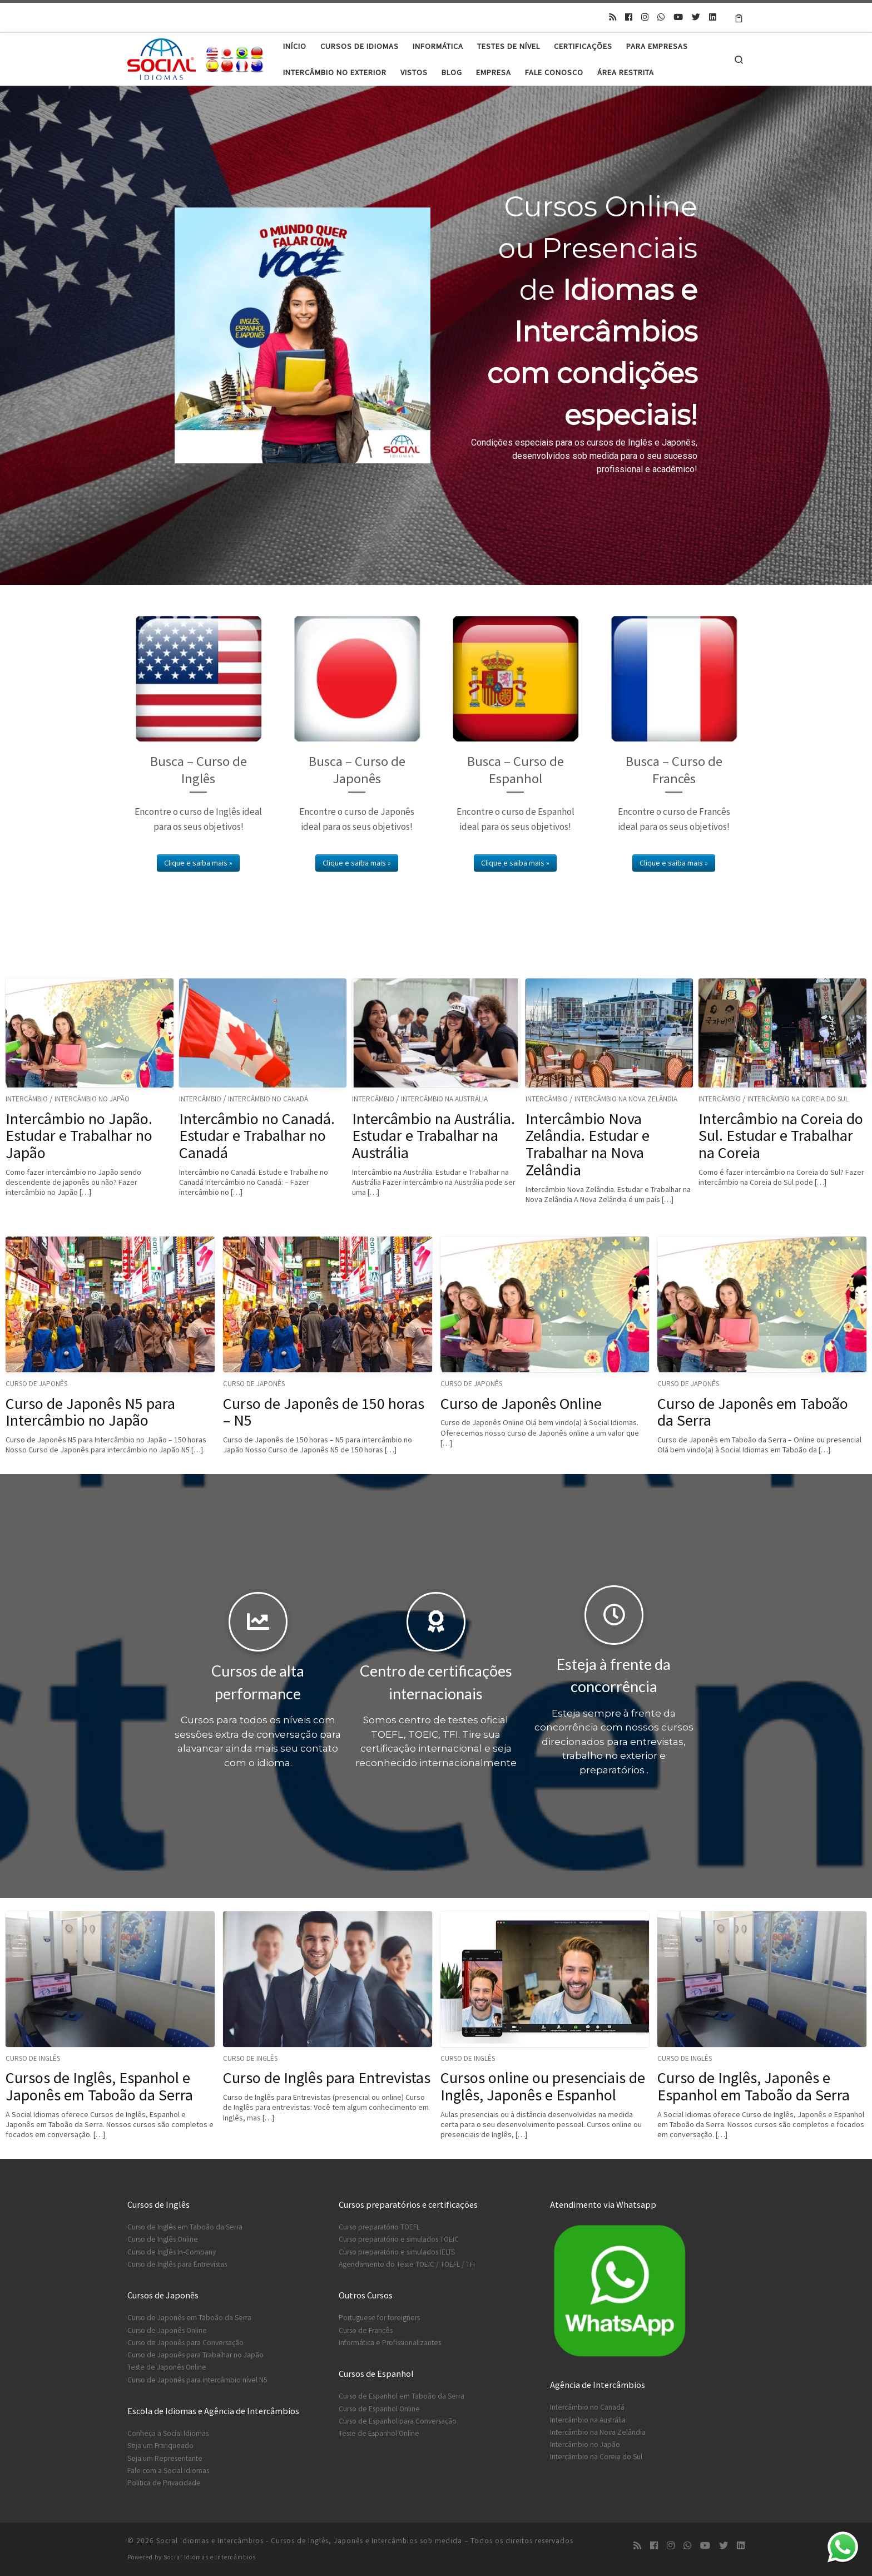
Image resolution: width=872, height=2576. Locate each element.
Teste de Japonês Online (166, 2367)
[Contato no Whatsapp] (661, 17)
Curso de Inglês (33, 2058)
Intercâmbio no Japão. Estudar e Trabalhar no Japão (79, 1136)
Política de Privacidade (164, 2483)
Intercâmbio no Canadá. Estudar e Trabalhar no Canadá (257, 1136)
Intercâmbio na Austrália (444, 1099)
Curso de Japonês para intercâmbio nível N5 (197, 2380)
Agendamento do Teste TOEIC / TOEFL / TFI (407, 2264)
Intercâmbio (27, 1099)
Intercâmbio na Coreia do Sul (798, 1099)
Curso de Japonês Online (521, 1403)
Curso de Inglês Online (162, 2239)
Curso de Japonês (36, 1383)
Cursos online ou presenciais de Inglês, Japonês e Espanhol (542, 2086)
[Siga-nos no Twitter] (696, 17)
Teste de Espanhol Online (379, 2433)
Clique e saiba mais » (198, 863)
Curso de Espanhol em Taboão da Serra (401, 2396)
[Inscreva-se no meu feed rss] (612, 17)
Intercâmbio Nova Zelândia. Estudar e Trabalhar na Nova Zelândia (588, 1144)
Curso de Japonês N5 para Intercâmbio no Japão (90, 1412)
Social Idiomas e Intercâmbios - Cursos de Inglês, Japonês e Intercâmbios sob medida (309, 2540)
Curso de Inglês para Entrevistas (326, 2078)
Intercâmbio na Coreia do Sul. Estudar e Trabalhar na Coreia (780, 1136)
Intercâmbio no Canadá (268, 1099)
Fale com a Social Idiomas (168, 2470)
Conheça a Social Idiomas (168, 2433)
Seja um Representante (164, 2458)
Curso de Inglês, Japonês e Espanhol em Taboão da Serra (753, 2086)
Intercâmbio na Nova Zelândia (625, 1099)
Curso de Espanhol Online (379, 2409)
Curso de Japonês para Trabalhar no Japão (195, 2355)
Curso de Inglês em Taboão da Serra (184, 2227)
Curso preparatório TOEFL (379, 2227)
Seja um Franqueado (160, 2445)
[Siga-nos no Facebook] (628, 17)
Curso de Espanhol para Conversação (398, 2421)
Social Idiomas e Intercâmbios (210, 2557)
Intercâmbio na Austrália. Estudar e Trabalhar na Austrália (433, 1136)
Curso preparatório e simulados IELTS (397, 2252)
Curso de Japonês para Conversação (185, 2342)
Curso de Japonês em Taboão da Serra (752, 1412)
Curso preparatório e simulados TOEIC (399, 2239)
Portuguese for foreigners (379, 2317)
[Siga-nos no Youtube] (678, 17)
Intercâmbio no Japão (92, 1099)
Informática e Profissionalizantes (390, 2342)
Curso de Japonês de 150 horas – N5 (323, 1412)
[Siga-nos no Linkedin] (712, 17)
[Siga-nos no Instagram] (644, 17)
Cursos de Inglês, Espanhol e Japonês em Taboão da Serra (99, 2086)
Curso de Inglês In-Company (171, 2252)
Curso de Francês (366, 2330)
